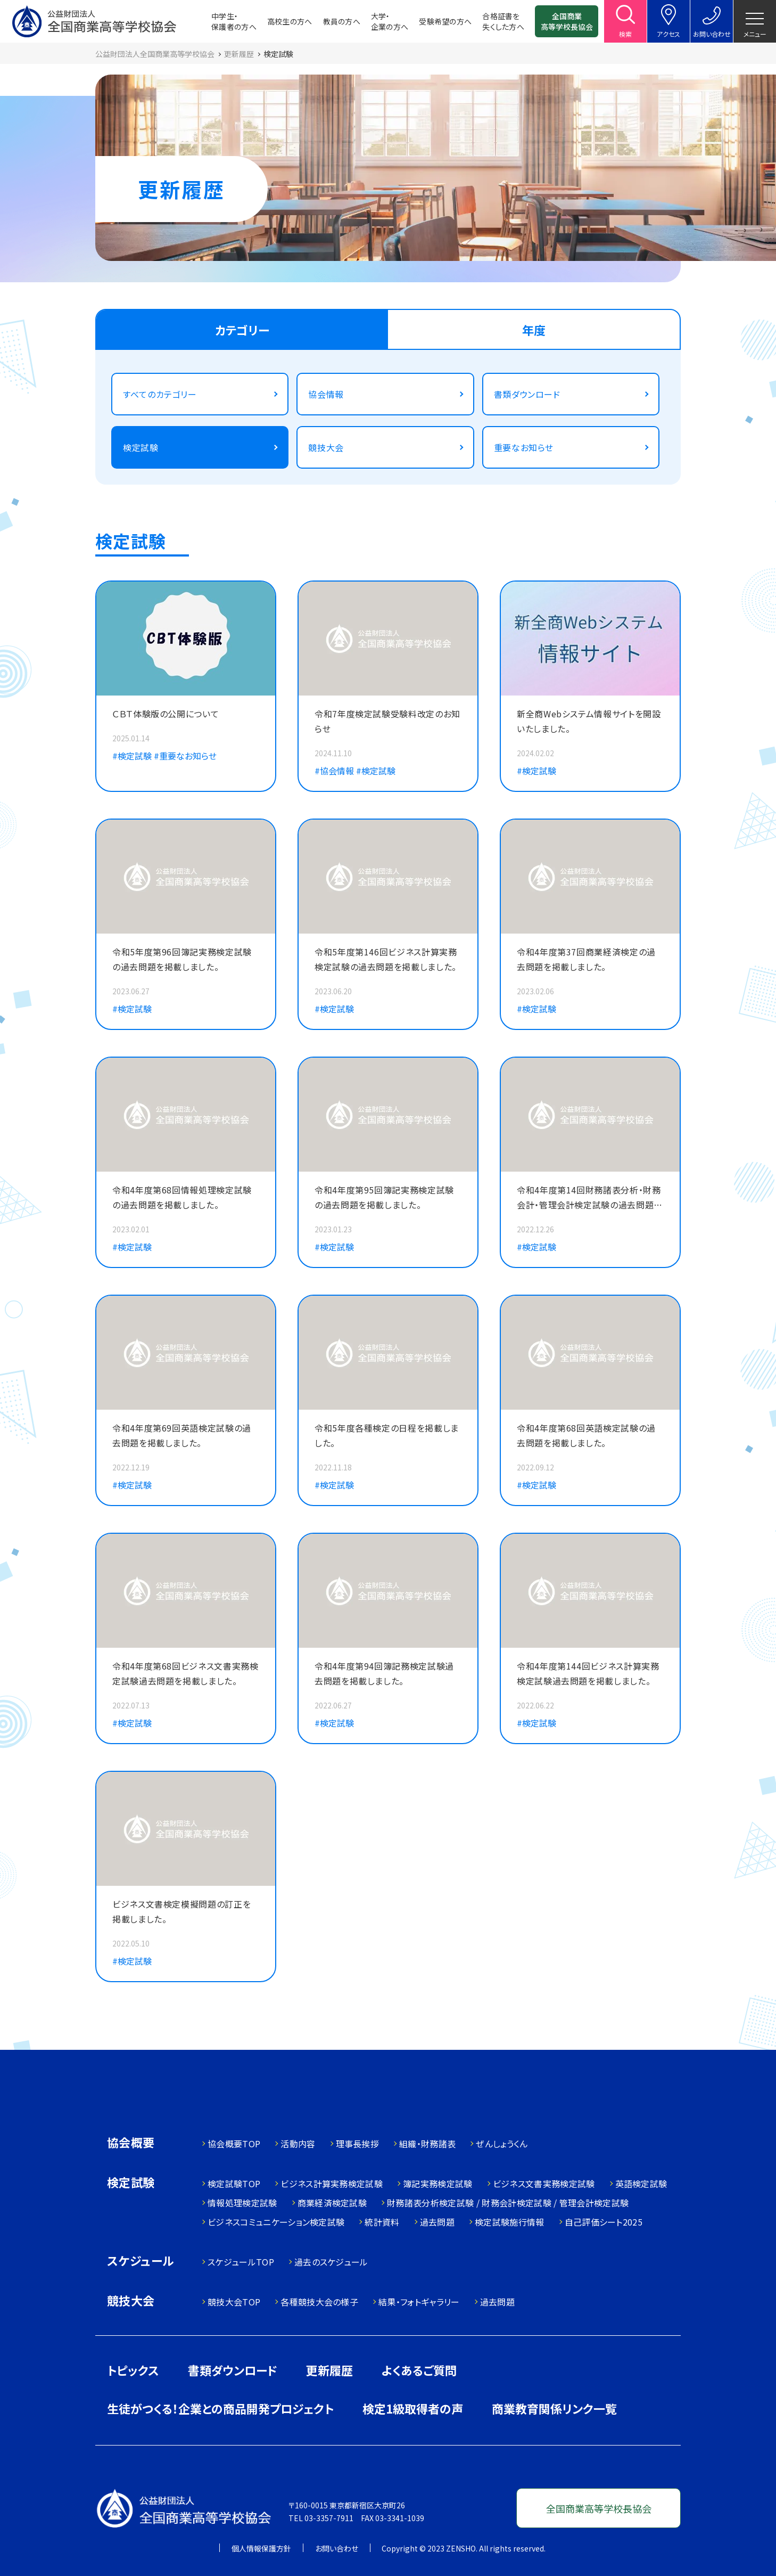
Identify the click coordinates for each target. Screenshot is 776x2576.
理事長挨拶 (357, 2143)
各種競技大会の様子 (319, 2301)
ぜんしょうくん (501, 2143)
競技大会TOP (234, 2301)
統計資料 (382, 2221)
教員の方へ (341, 21)
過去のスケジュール (331, 2261)
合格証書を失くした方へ (503, 21)
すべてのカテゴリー (160, 394)
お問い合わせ (336, 2548)
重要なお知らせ (524, 447)
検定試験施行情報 (509, 2221)
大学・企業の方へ (389, 21)
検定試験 (141, 447)
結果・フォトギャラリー (419, 2301)
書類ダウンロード (527, 394)
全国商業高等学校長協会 (567, 21)
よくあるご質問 (419, 2369)
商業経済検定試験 (332, 2202)
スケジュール (140, 2261)
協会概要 (131, 2143)
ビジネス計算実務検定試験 (331, 2183)
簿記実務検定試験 (438, 2183)
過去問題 (437, 2221)
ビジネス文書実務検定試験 (544, 2183)
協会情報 (326, 394)
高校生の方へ (289, 21)
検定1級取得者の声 (412, 2408)
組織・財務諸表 (427, 2143)
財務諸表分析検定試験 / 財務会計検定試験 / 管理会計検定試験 (508, 2202)
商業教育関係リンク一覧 (554, 2408)
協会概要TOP (234, 2143)
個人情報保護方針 (261, 2548)
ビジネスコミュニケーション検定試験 (276, 2221)
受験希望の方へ (445, 21)
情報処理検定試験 (242, 2202)
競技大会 (326, 447)
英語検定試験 (641, 2183)
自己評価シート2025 (604, 2221)
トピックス (133, 2369)
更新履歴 (329, 2369)
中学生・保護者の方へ (234, 21)
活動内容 (297, 2143)
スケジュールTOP (241, 2261)
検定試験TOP (234, 2183)
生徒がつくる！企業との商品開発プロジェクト (220, 2408)
